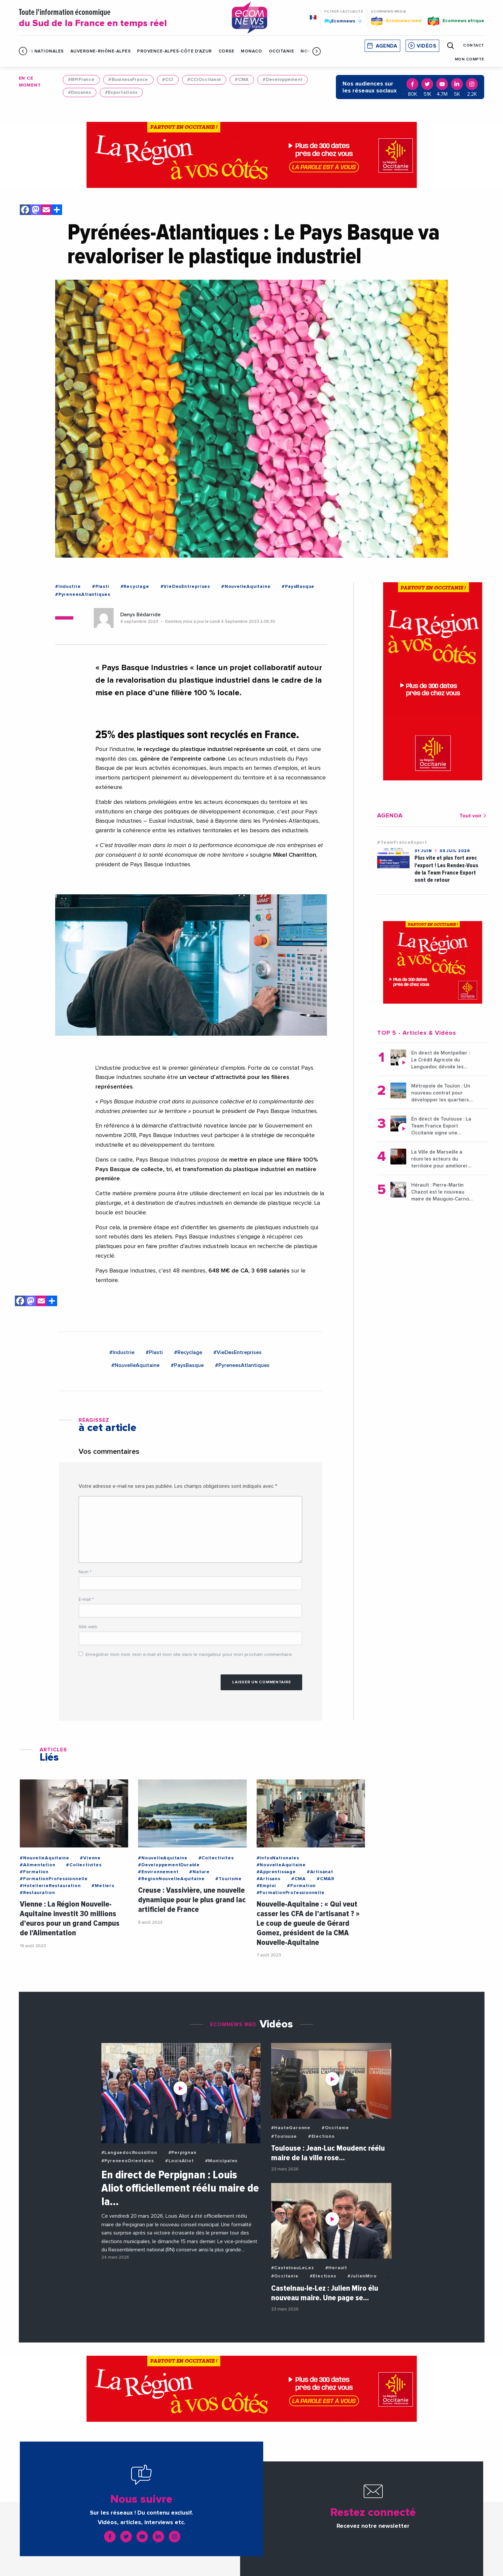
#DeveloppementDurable (169, 1865)
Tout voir (473, 815)
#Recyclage (135, 586)
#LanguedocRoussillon (129, 2152)
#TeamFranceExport (402, 842)
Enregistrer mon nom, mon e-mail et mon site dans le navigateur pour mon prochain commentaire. (189, 1654)
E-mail (86, 1599)
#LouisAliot (179, 2161)
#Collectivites (83, 1865)
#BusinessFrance (128, 79)
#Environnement (158, 1872)
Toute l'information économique (117, 18)
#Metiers (102, 1885)
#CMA (242, 79)
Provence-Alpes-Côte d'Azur (174, 51)
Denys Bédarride (140, 614)
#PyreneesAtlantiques (82, 594)
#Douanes (79, 92)
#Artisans (268, 1879)
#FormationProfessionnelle (54, 1879)
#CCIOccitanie (204, 79)
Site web (88, 1627)
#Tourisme (228, 1879)
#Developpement (283, 79)
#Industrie (68, 586)
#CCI (167, 79)
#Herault (336, 2268)
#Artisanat (320, 1872)
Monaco (251, 51)
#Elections (321, 2136)
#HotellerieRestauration (50, 1885)
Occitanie (281, 51)
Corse (226, 51)
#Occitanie (335, 2128)
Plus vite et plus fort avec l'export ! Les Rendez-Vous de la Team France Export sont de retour (446, 868)
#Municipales (221, 2161)
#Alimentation (37, 1865)
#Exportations (121, 92)
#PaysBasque (298, 586)
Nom (85, 1572)
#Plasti (100, 586)
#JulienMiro (362, 2276)
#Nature (199, 1872)
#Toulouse (284, 2136)
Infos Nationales (41, 51)
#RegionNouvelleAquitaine (171, 1879)
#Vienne (90, 1858)
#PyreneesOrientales (127, 2161)
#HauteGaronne (290, 2128)
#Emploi (266, 1885)
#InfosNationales (278, 1858)
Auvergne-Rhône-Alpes (100, 51)
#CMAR (325, 1879)
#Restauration (37, 1892)
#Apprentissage (276, 1872)
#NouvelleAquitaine (245, 586)
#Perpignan (182, 2152)
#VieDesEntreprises (185, 586)
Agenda (386, 46)
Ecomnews (343, 21)
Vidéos (426, 46)
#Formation (34, 1872)
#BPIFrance (81, 79)
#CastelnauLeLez (292, 2268)
